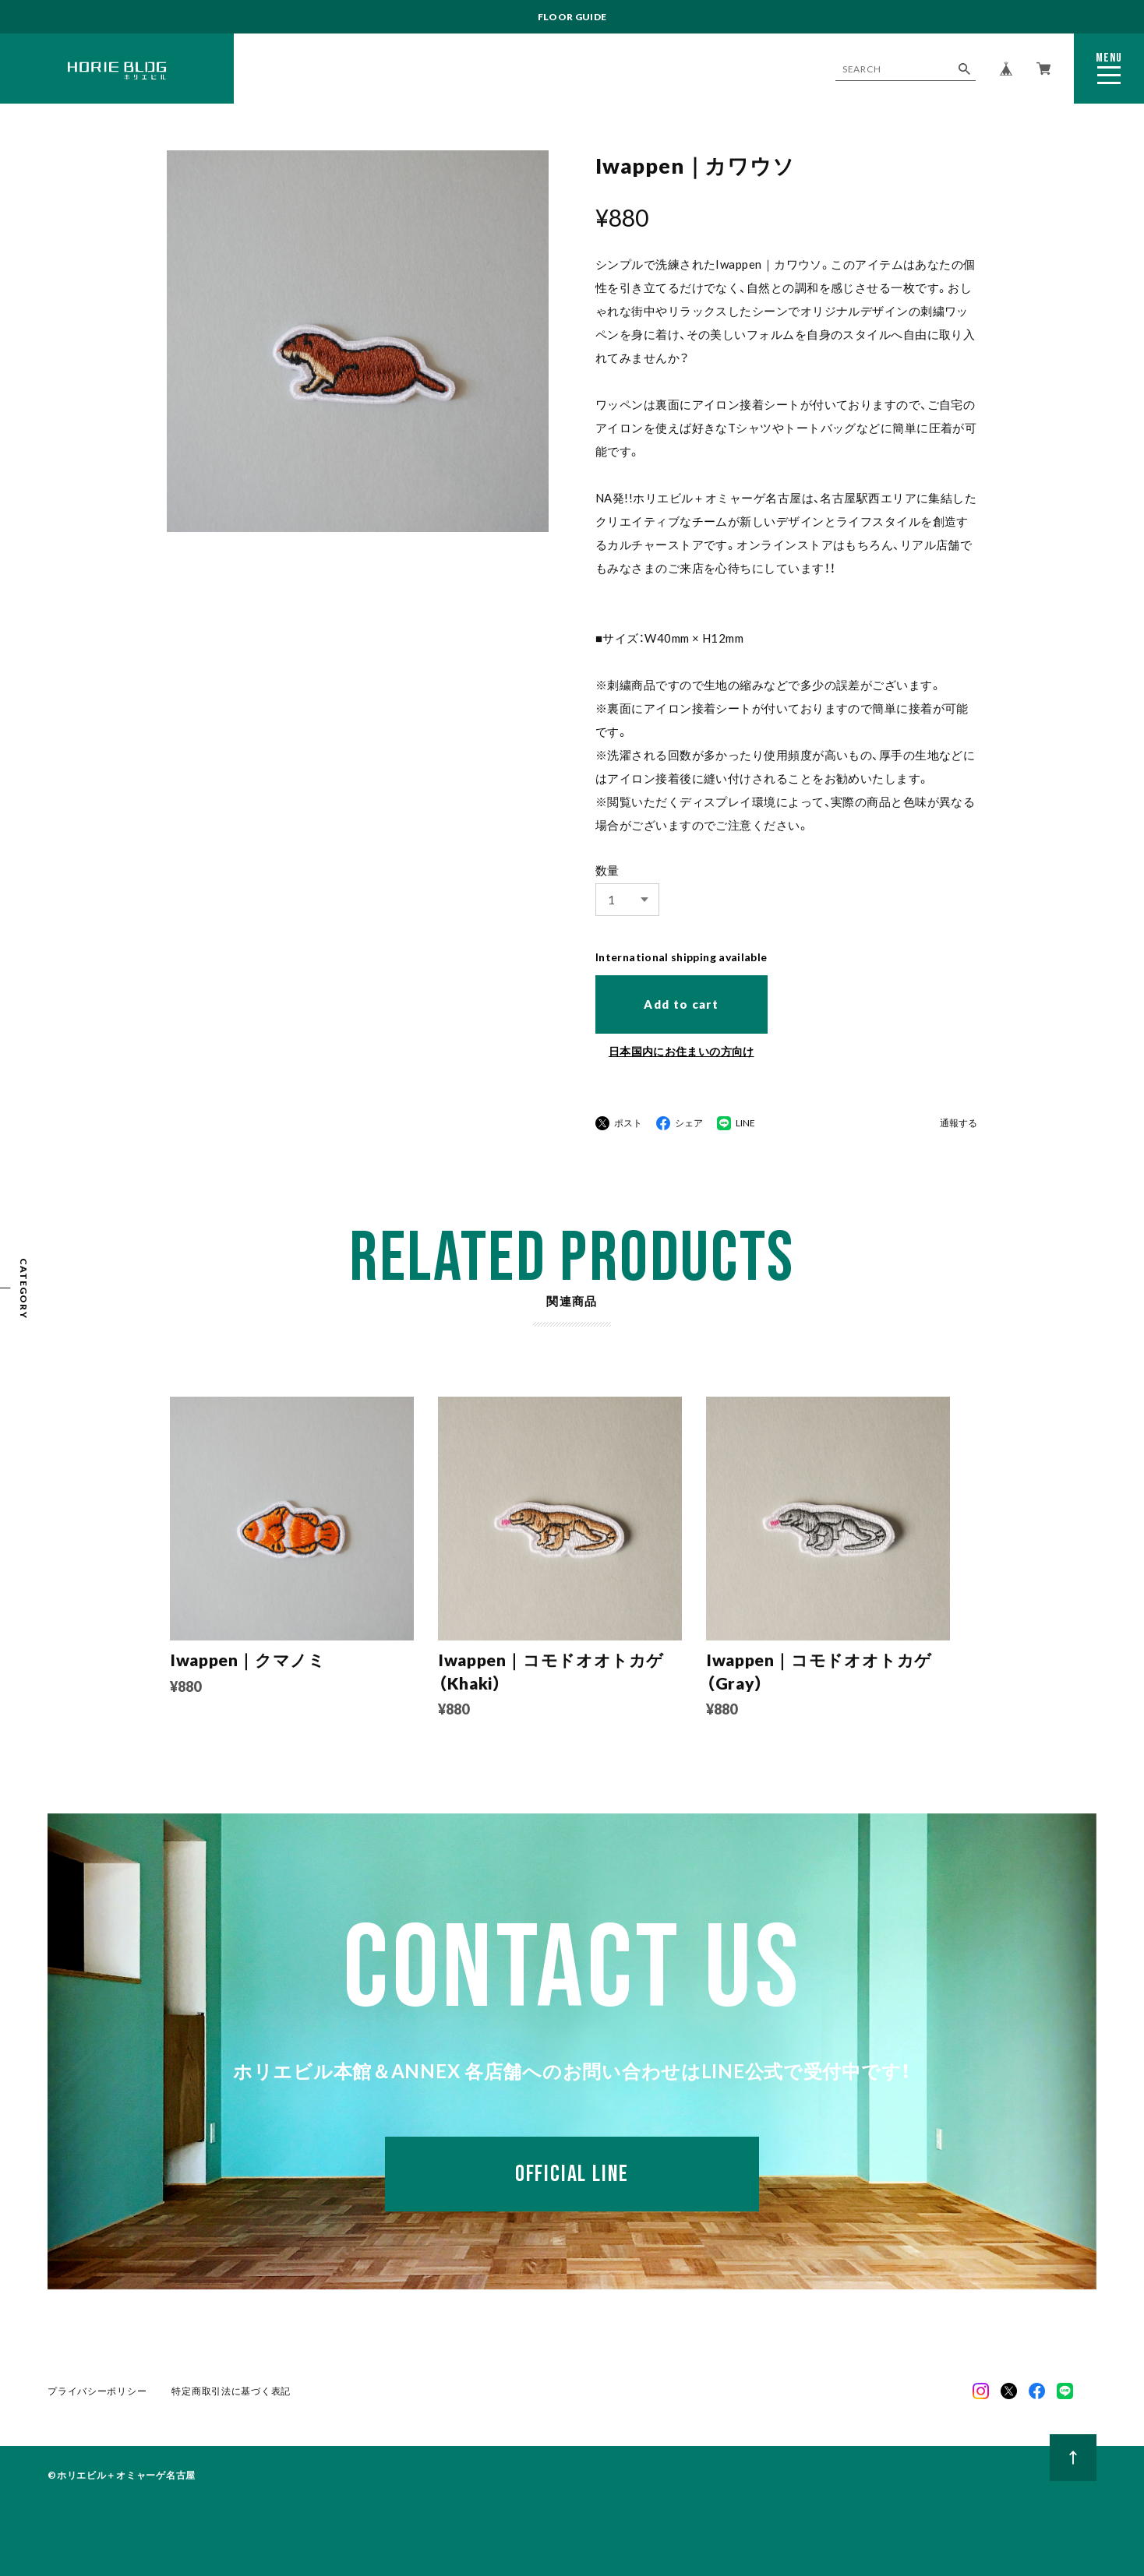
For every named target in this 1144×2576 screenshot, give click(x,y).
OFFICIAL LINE (572, 2174)
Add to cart (681, 1004)
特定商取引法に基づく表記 (231, 2391)
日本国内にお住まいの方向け (681, 1051)
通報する (958, 1124)
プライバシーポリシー (97, 2391)
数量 (607, 870)
